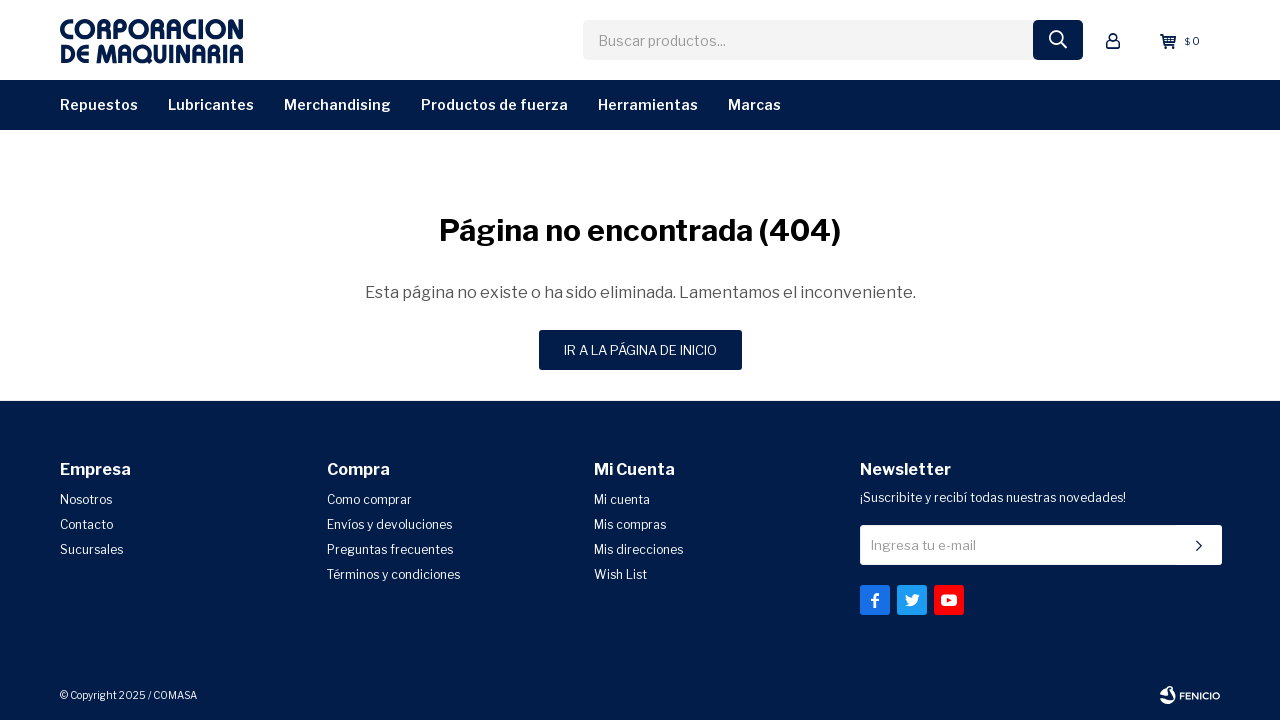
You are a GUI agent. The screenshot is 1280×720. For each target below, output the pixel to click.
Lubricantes (211, 104)
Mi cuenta (622, 499)
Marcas (754, 104)
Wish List (620, 574)
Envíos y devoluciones (389, 524)
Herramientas (648, 104)
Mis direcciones (638, 549)
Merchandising (337, 104)
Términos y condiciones (393, 574)
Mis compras (630, 524)
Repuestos (99, 104)
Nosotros (86, 499)
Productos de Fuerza (494, 104)
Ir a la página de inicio (640, 350)
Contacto (86, 524)
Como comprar (369, 499)
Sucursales (91, 549)
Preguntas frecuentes (390, 549)
